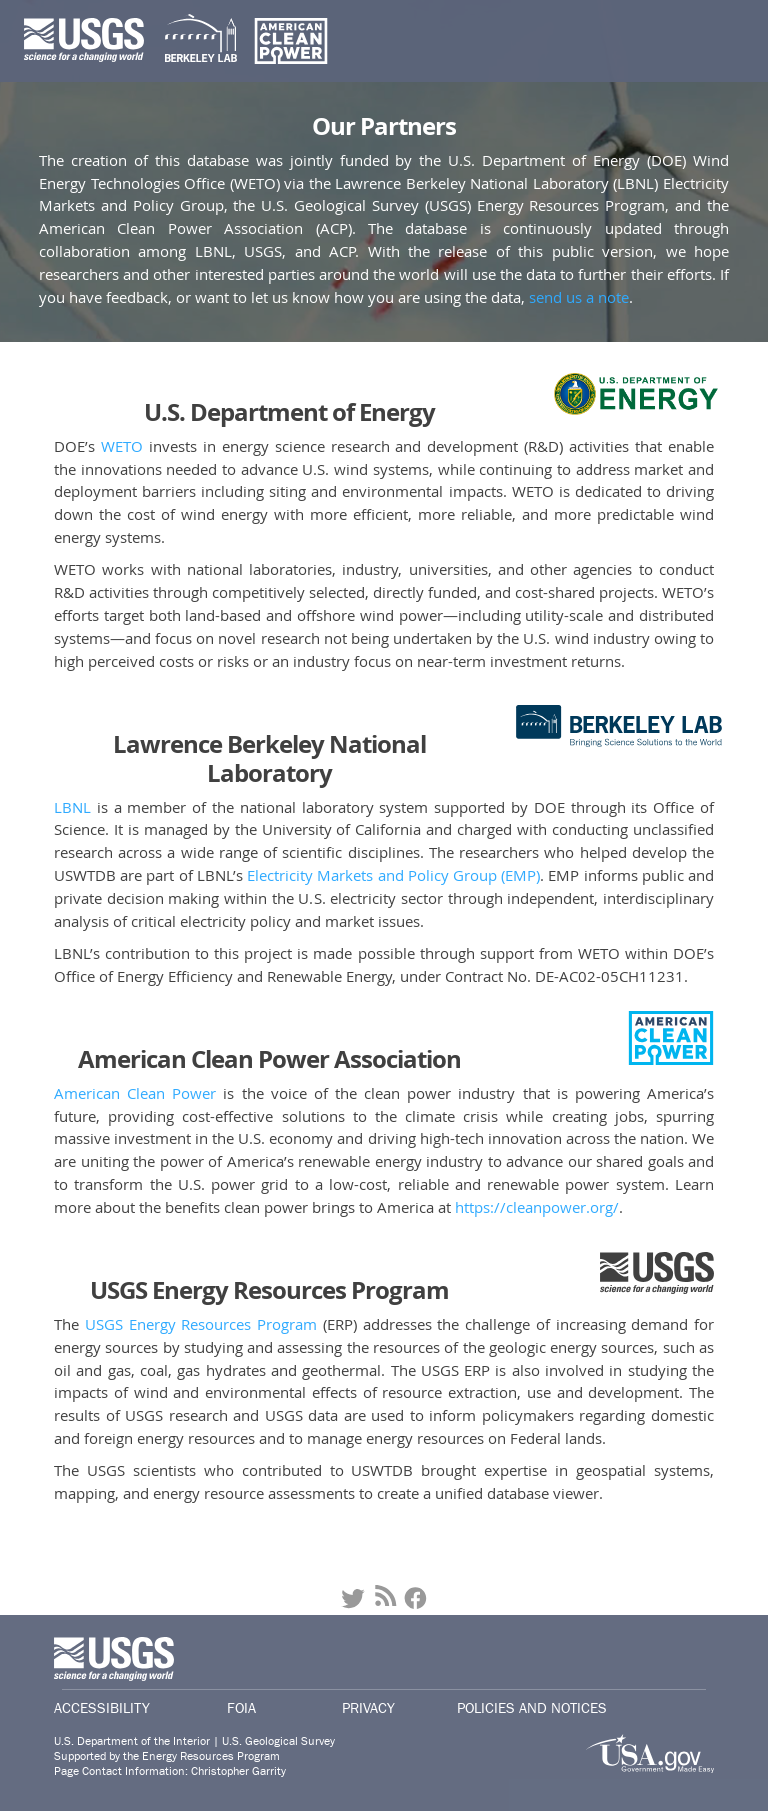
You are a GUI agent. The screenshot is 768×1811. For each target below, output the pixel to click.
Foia (241, 1708)
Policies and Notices (532, 1708)
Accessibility (102, 1708)
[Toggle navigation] (716, 41)
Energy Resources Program (211, 1756)
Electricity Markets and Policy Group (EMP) (393, 875)
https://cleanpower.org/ (537, 1207)
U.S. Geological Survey (278, 1741)
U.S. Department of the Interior (132, 1741)
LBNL (72, 807)
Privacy (368, 1708)
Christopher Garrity (238, 1771)
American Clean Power (135, 1093)
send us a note (579, 297)
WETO (122, 446)
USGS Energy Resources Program (201, 1324)
